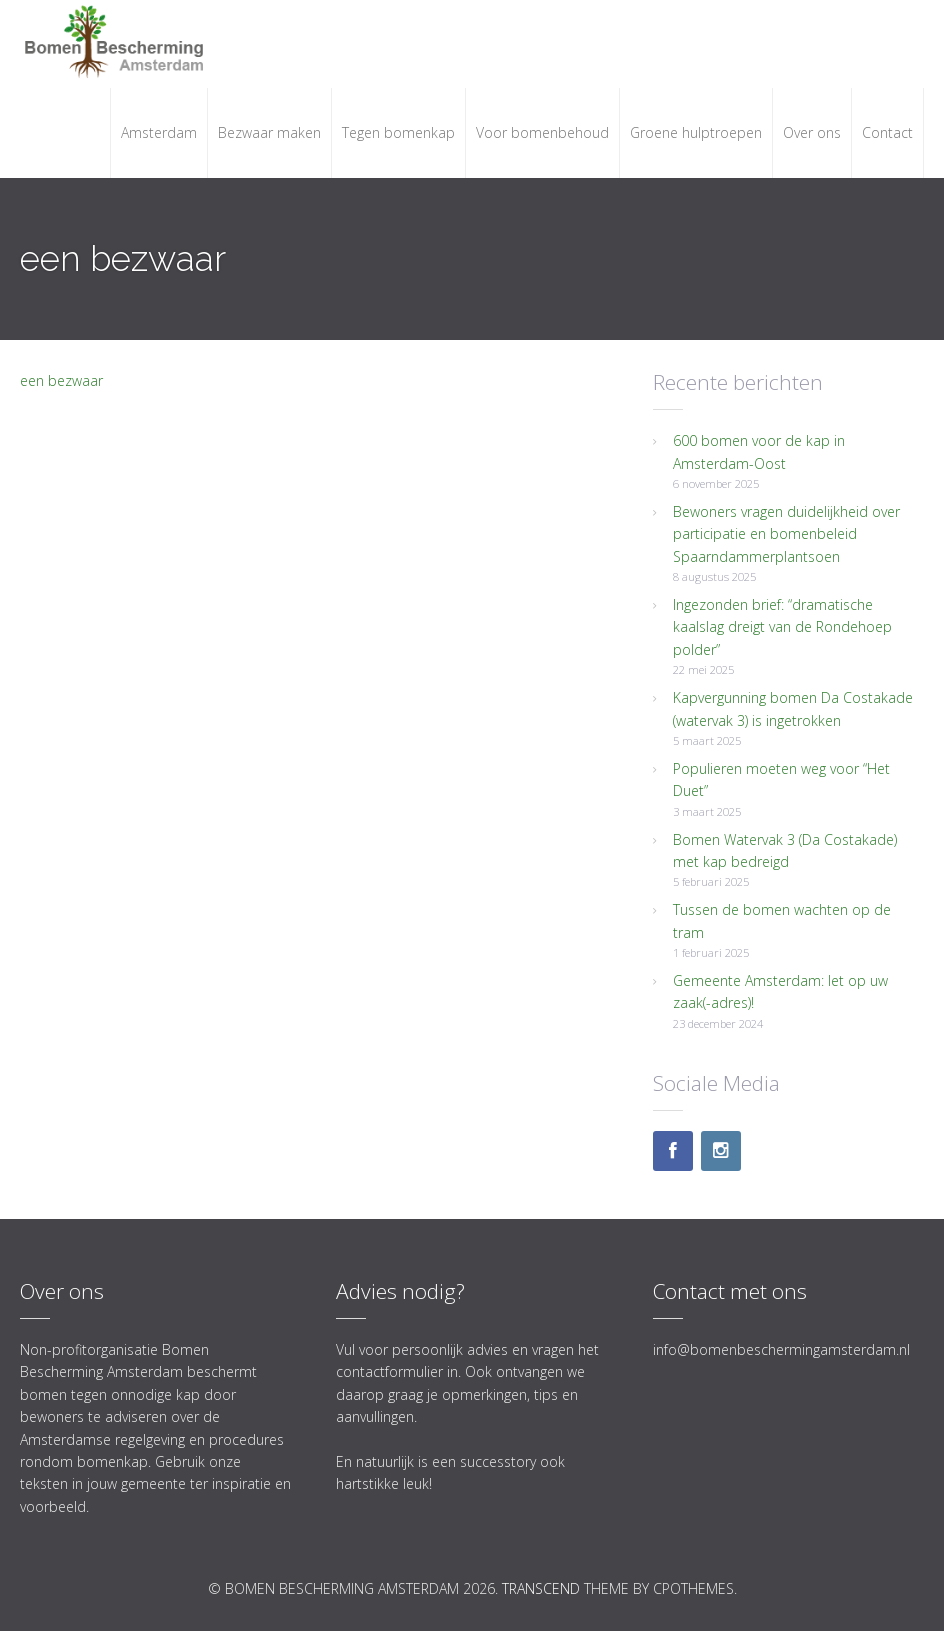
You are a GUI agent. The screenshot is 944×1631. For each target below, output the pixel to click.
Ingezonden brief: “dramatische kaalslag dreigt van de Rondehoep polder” (782, 627)
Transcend (541, 1588)
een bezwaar (61, 380)
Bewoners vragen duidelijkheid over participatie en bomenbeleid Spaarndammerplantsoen (786, 534)
